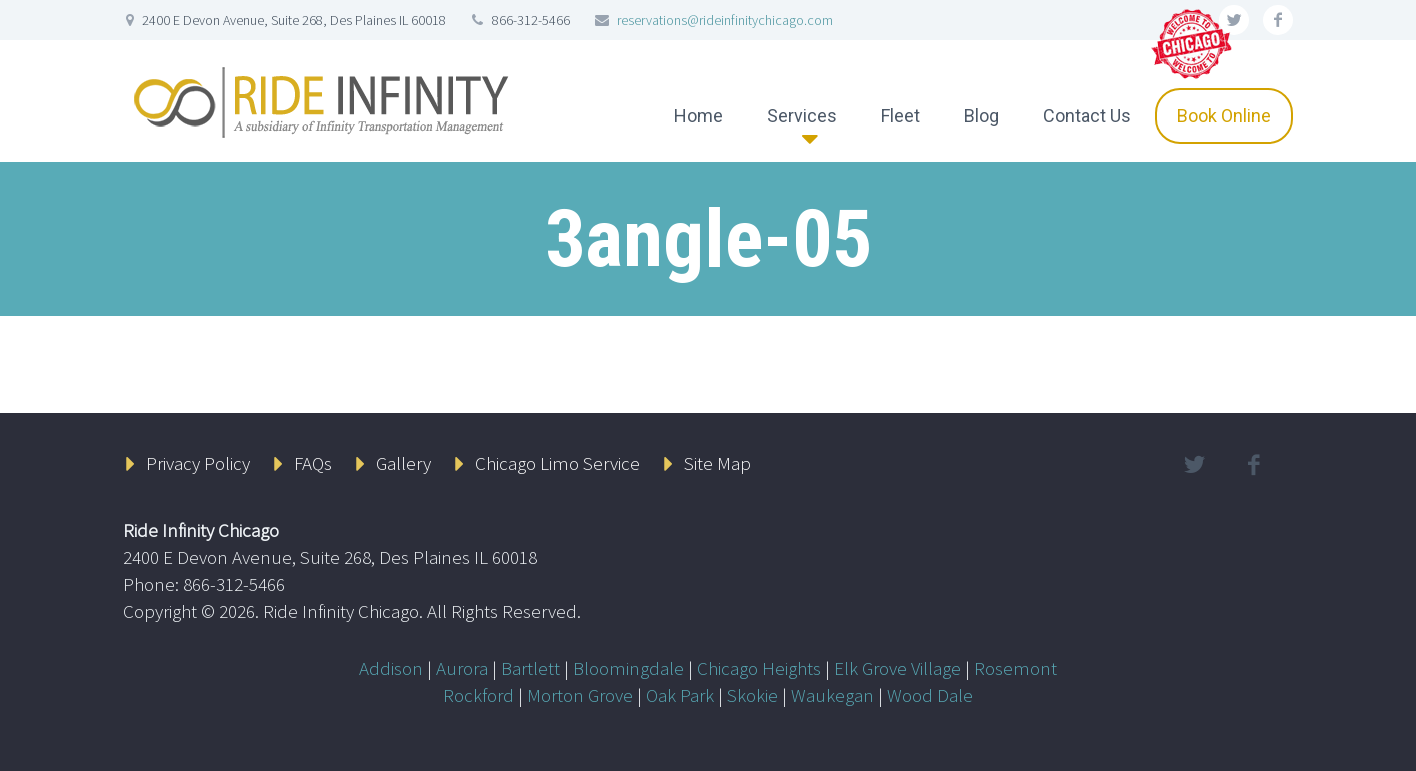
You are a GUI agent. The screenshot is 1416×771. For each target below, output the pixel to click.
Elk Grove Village (897, 668)
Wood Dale (930, 695)
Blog (981, 115)
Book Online (1224, 115)
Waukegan (832, 695)
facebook (1278, 20)
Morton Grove (580, 695)
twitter (1194, 465)
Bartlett (530, 668)
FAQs (313, 463)
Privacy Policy (198, 463)
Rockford (478, 695)
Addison (391, 668)
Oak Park (680, 695)
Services (802, 115)
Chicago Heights (759, 668)
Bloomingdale (628, 668)
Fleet (900, 115)
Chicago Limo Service (557, 463)
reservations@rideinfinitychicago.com (725, 20)
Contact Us (1087, 115)
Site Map (717, 463)
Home (698, 115)
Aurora (462, 668)
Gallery (403, 463)
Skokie (752, 695)
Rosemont (1015, 668)
